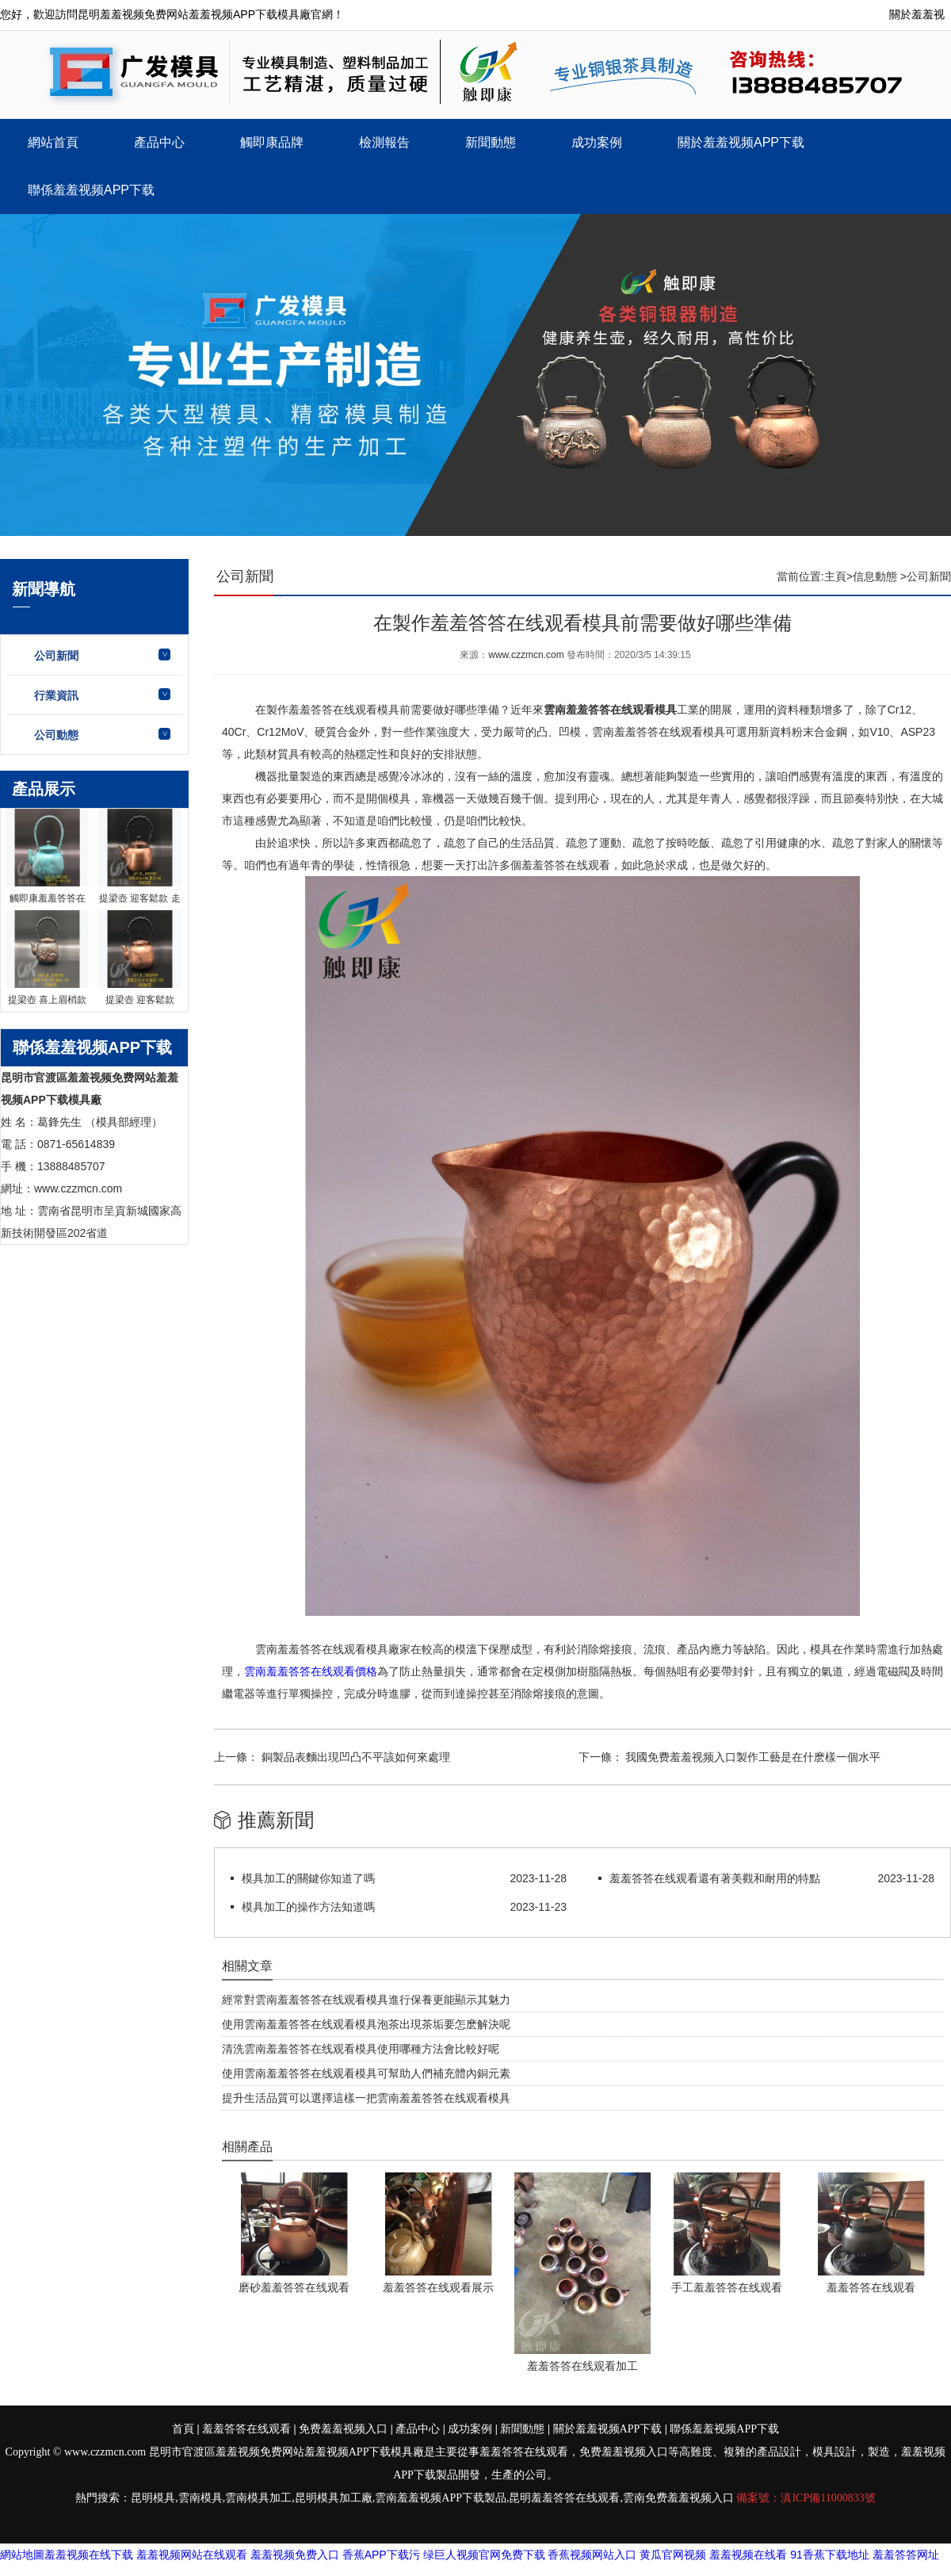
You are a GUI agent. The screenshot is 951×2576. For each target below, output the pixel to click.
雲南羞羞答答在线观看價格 (310, 1671)
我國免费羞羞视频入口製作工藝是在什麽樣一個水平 (752, 1757)
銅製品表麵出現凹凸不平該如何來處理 (354, 1757)
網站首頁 (53, 142)
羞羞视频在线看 (748, 2554)
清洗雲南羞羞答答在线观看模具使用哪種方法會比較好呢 (360, 2048)
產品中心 (159, 142)
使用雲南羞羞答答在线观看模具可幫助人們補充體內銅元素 (366, 2073)
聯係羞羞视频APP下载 (91, 190)
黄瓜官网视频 (673, 2554)
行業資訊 (56, 695)
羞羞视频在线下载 (88, 2554)
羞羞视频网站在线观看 (191, 2554)
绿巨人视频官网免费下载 (484, 2554)
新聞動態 (490, 142)
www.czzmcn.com (525, 654)
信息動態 (875, 576)
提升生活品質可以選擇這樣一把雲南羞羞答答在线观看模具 (366, 2098)
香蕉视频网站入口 (592, 2554)
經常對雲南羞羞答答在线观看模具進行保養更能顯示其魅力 (366, 1999)
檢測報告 (384, 142)
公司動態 (56, 735)
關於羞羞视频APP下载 (741, 142)
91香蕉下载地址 (829, 2554)
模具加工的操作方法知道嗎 (308, 1906)
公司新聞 (56, 655)
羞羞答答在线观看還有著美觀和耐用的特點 (714, 1878)
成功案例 (596, 142)
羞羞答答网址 (906, 2554)
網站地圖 (22, 2554)
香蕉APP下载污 (381, 2554)
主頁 (835, 576)
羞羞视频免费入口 (294, 2554)
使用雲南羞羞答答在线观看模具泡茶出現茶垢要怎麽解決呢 (366, 2024)
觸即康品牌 (272, 142)
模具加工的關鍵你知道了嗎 (308, 1878)
